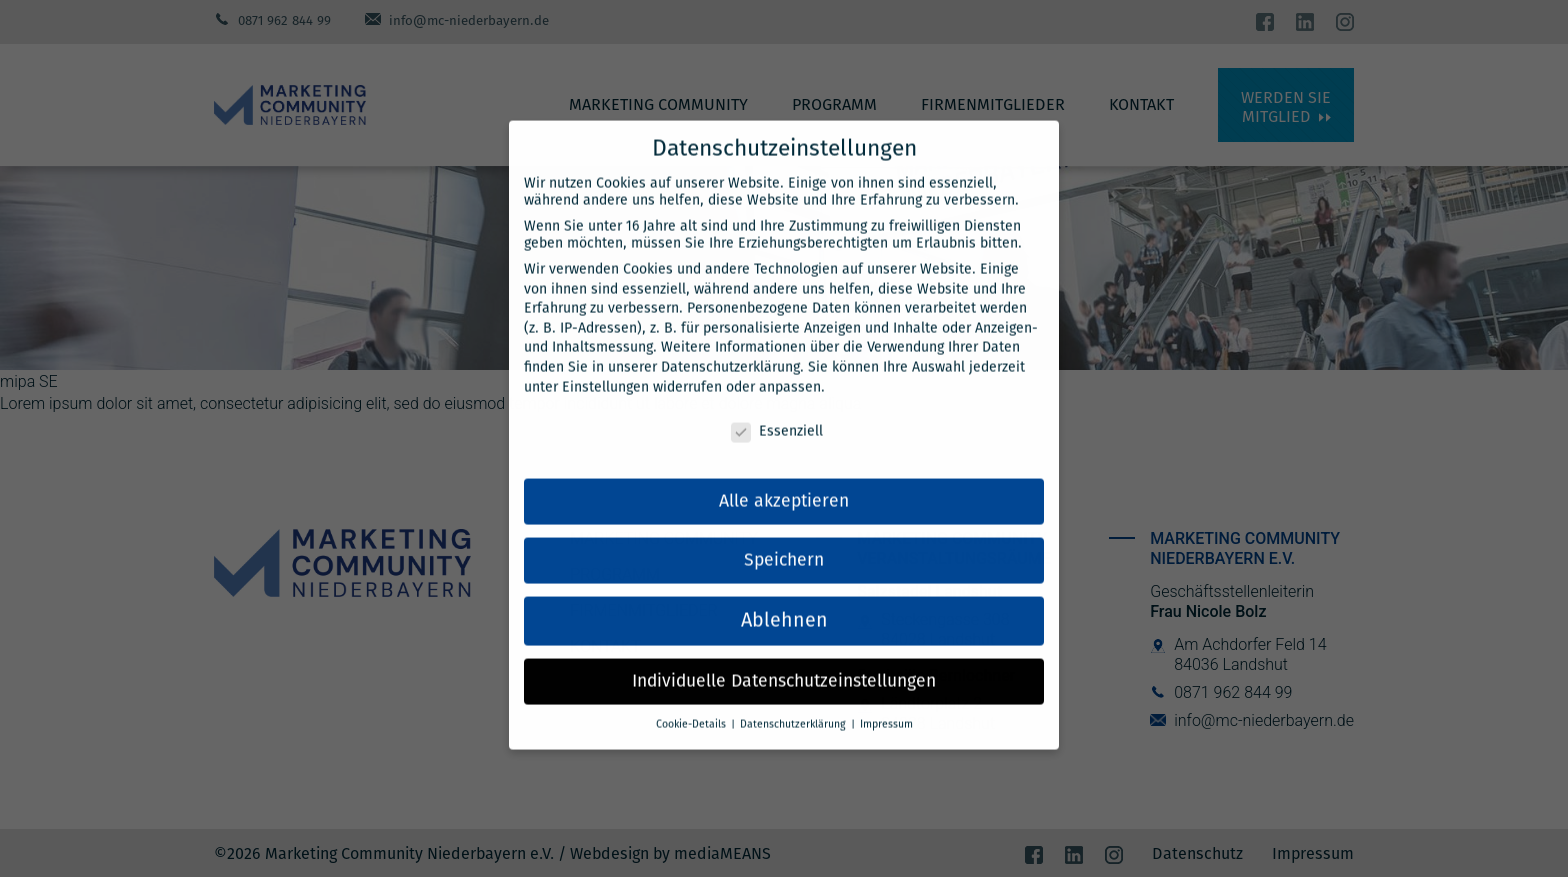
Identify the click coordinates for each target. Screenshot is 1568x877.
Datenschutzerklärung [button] (794, 702)
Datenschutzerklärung (730, 345)
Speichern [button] (784, 538)
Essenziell (777, 410)
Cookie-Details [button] (692, 702)
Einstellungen (605, 365)
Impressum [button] (886, 702)
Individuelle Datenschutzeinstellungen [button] (784, 659)
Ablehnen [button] (784, 599)
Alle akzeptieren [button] (784, 479)
